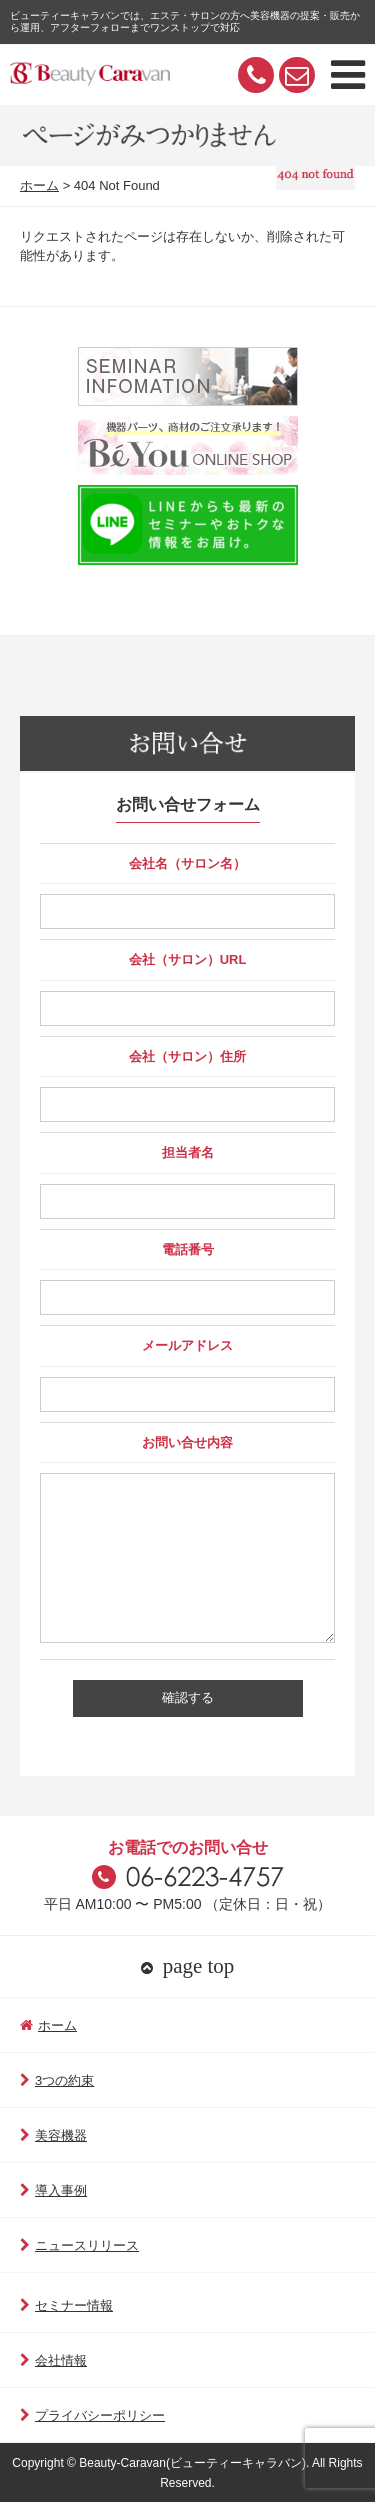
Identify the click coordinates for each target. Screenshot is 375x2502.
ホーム (39, 185)
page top (188, 1966)
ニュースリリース (79, 2245)
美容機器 (53, 2135)
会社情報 (53, 2360)
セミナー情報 (66, 2305)
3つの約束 (57, 2080)
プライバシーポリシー (92, 2415)
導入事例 (53, 2190)
